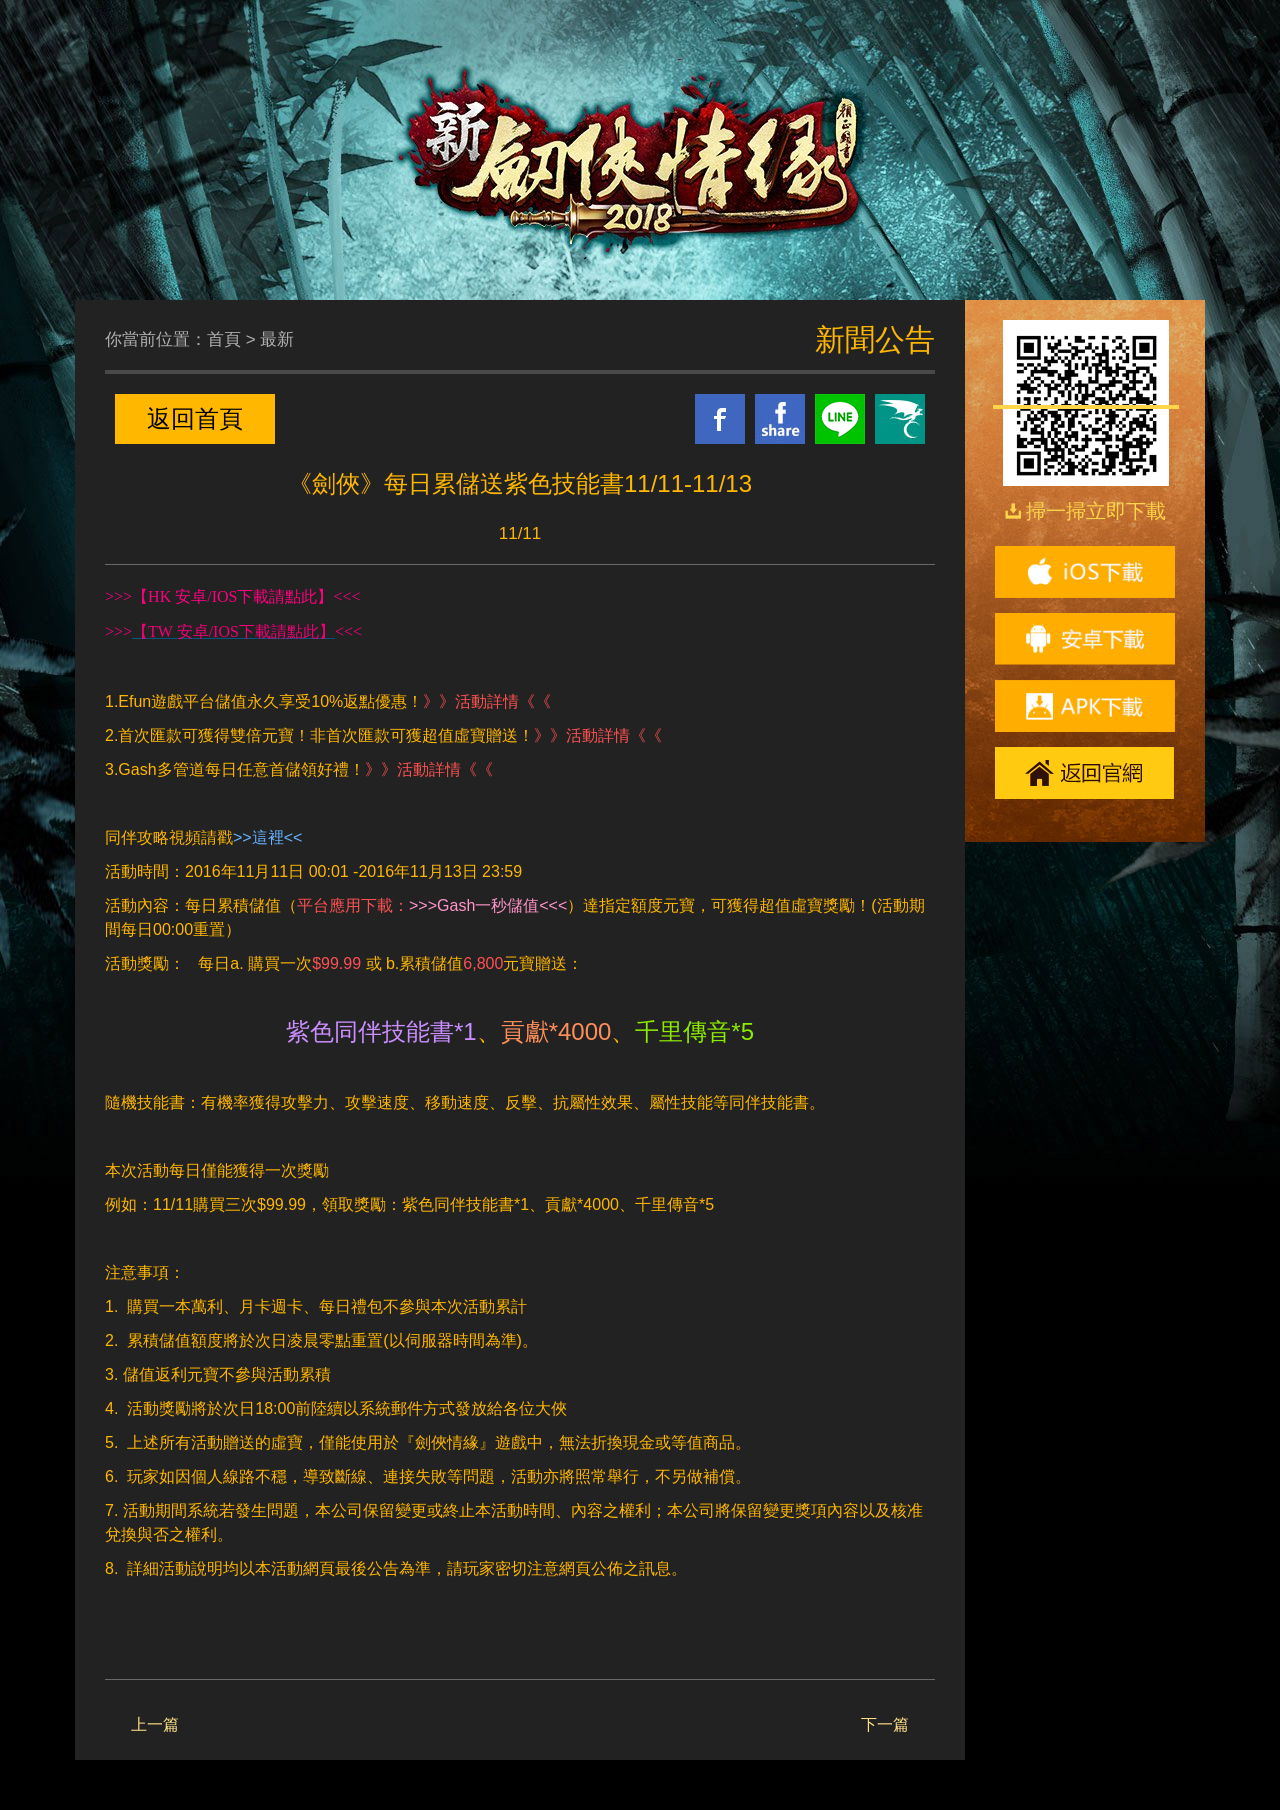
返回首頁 (195, 418)
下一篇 (885, 1724)
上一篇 (155, 1724)
